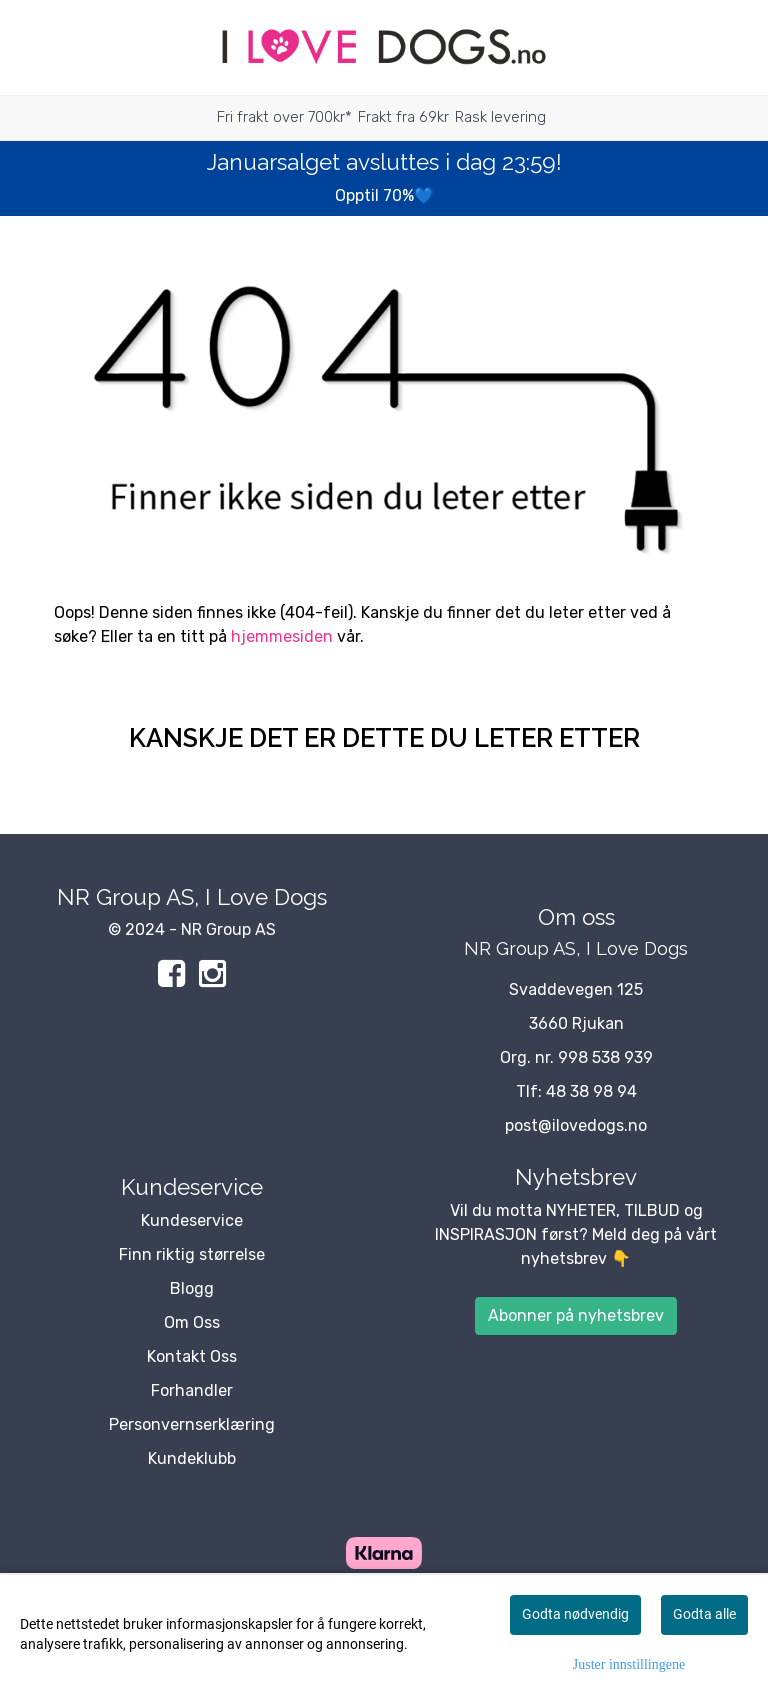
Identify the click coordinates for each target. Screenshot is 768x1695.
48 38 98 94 (591, 1091)
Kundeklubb (192, 1458)
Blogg (192, 1288)
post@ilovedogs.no (576, 1125)
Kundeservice (192, 1220)
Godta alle (704, 1614)
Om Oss (192, 1322)
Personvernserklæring (192, 1424)
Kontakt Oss (192, 1356)
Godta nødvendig (575, 1614)
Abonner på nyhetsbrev (576, 1315)
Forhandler (192, 1390)
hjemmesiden (282, 636)
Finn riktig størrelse (192, 1254)
